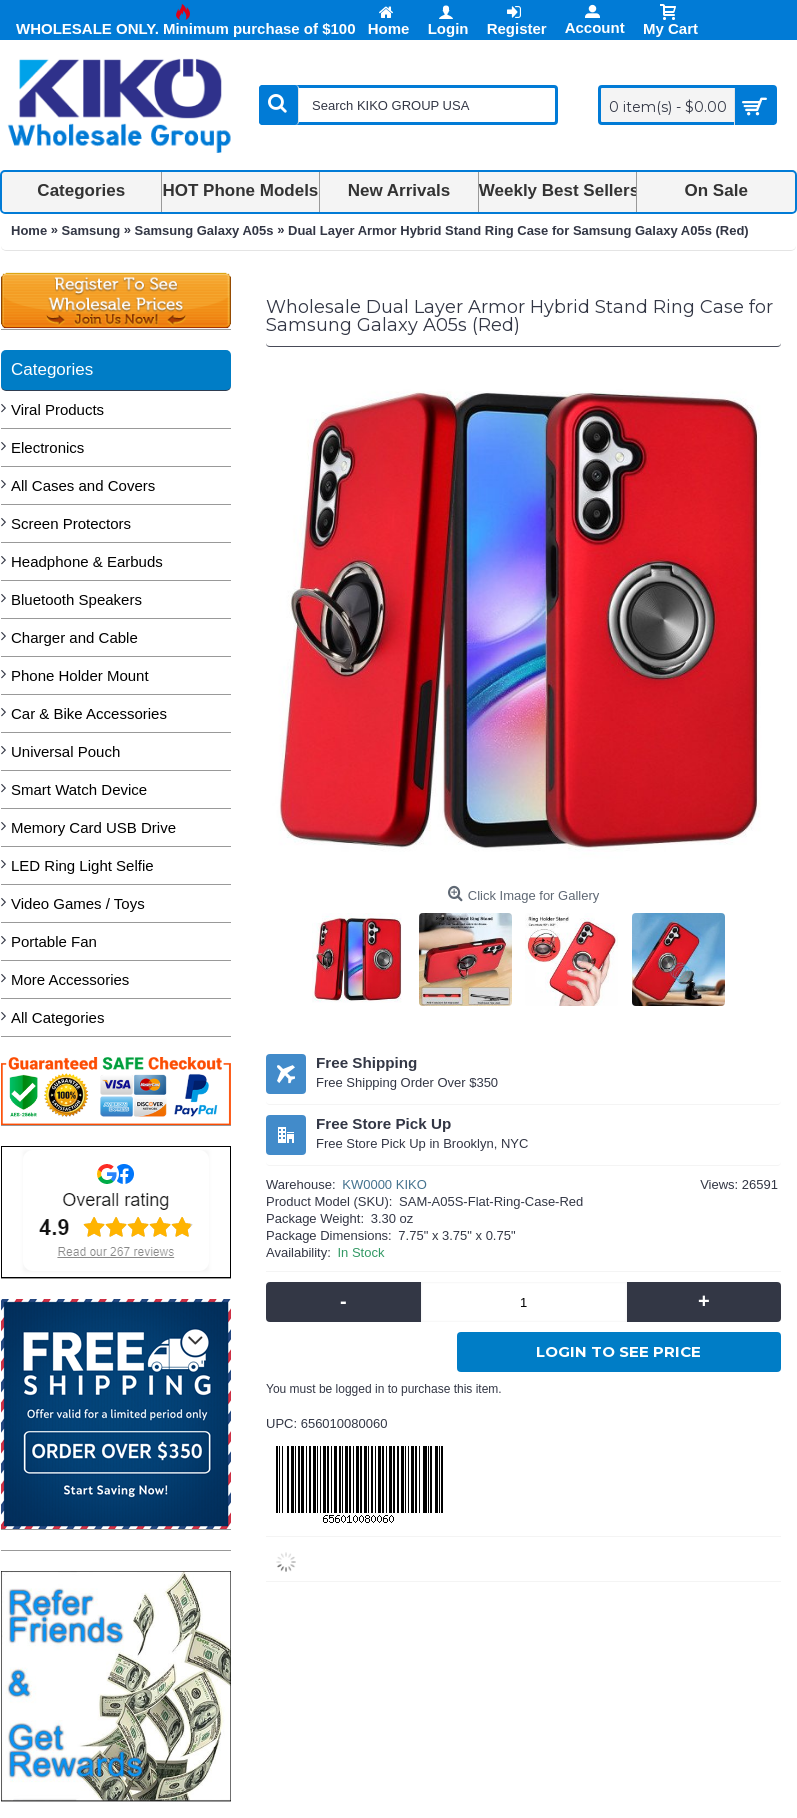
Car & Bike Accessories (89, 713)
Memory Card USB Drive (93, 827)
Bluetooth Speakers (76, 599)
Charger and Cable (74, 637)
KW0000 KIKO (384, 1184)
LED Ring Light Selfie (82, 865)
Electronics (47, 447)
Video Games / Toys (78, 903)
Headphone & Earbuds (87, 561)
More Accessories (70, 979)
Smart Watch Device (79, 789)
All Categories (57, 1017)
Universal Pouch (65, 751)
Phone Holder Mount (80, 675)
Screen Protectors (71, 523)
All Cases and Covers (83, 485)
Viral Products (57, 409)
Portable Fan (54, 941)
